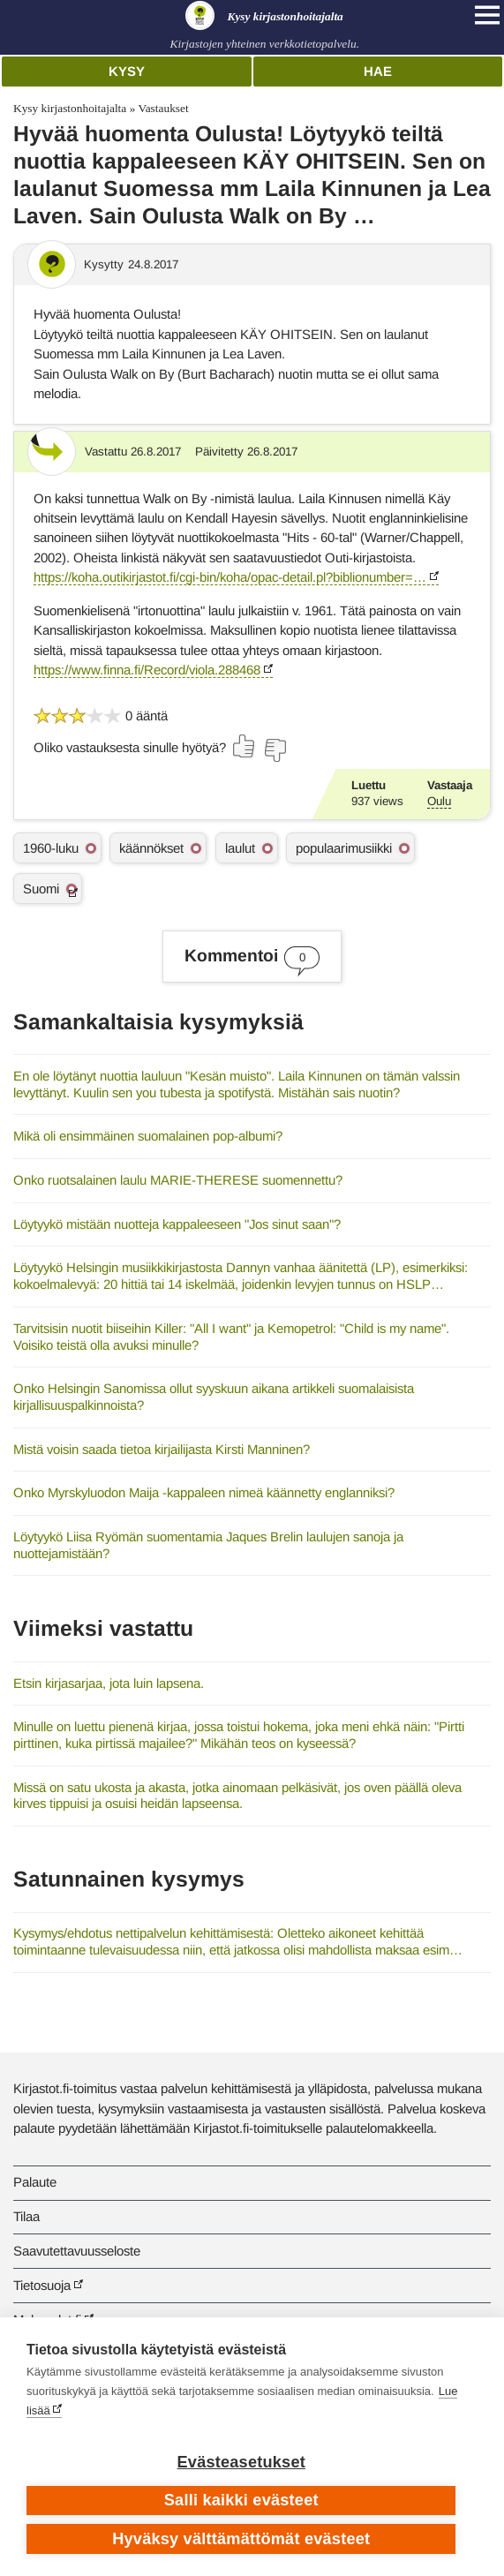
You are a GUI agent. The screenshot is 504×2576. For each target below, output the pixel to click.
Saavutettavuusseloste (76, 2250)
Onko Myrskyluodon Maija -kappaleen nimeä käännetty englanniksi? (204, 1492)
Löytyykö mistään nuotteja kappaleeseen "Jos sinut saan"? (177, 1224)
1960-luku (51, 847)
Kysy (127, 71)
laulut (240, 847)
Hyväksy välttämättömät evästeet (241, 2539)
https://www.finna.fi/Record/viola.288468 (147, 669)
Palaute (34, 2181)
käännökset (151, 847)
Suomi (41, 888)
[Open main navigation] (487, 15)
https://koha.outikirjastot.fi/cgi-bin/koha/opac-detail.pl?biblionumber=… (230, 576)
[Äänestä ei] (274, 750)
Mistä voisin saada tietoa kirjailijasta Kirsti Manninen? (161, 1449)
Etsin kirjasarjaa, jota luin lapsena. (108, 1683)
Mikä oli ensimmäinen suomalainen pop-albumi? (147, 1135)
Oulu (439, 801)
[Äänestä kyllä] (244, 745)
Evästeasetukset (241, 2462)
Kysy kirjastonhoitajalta (69, 108)
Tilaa (26, 2216)
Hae (378, 71)
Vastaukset (163, 108)
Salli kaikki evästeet (241, 2500)
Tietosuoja (42, 2285)
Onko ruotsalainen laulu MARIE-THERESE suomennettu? (177, 1179)
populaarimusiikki (344, 847)
